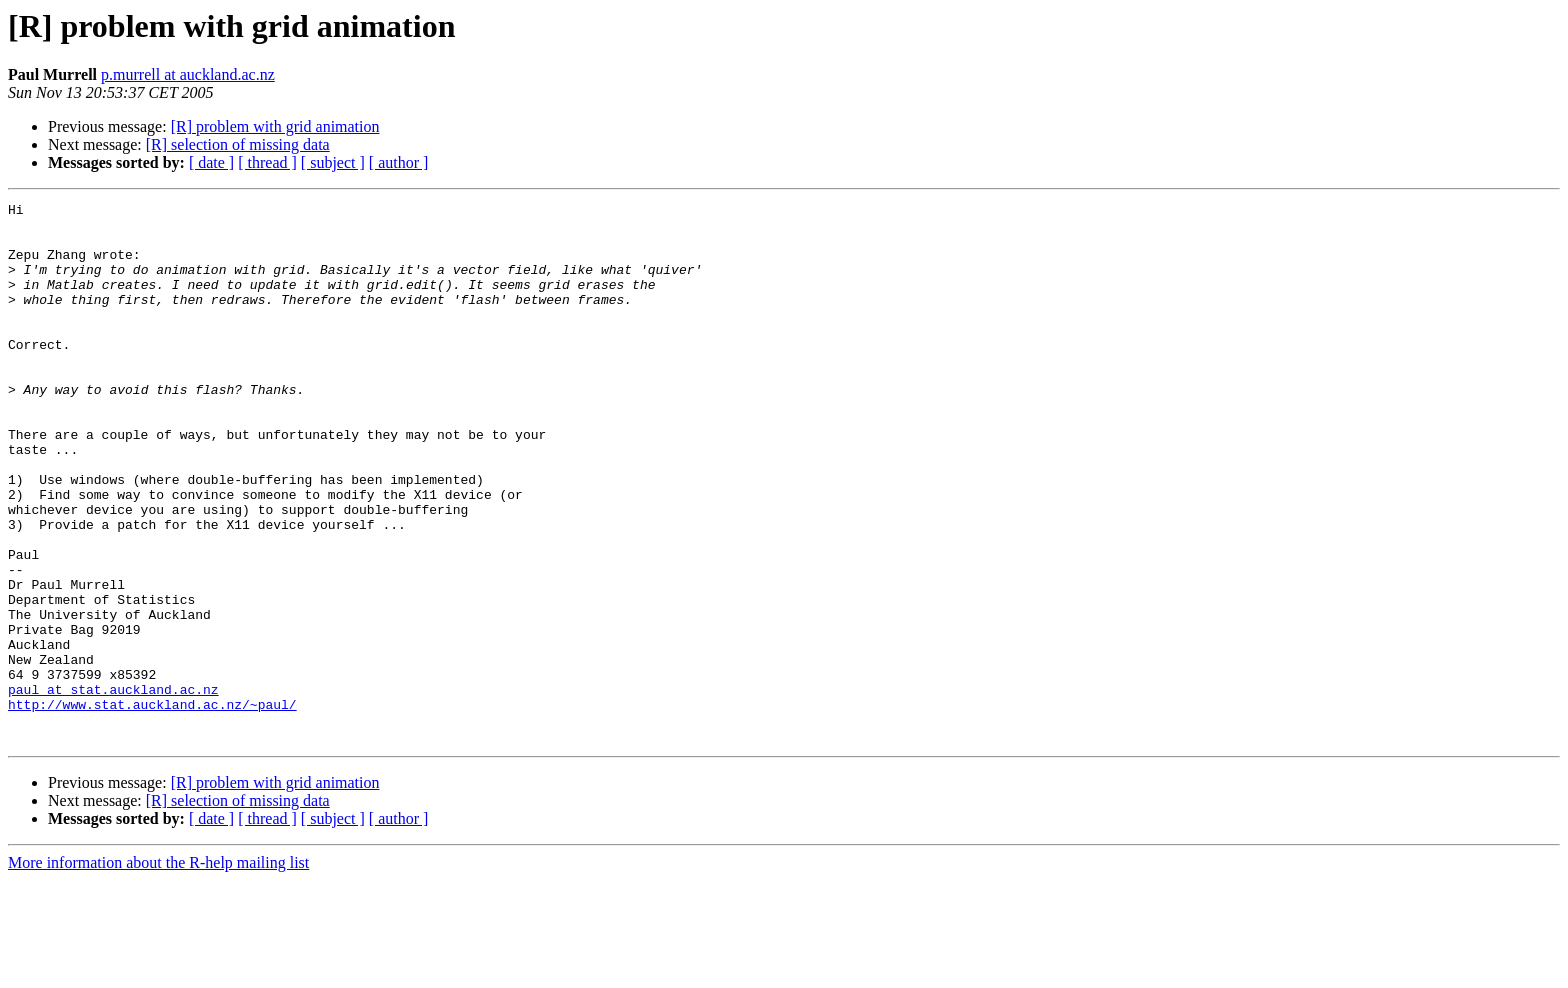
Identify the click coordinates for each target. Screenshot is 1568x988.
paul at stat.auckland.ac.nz (113, 788)
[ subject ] (333, 162)
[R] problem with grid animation (275, 126)
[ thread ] (267, 162)
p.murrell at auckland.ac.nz (188, 74)
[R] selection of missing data (238, 144)
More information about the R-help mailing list (158, 970)
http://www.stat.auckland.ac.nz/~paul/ (152, 806)
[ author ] (399, 162)
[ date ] (211, 162)
